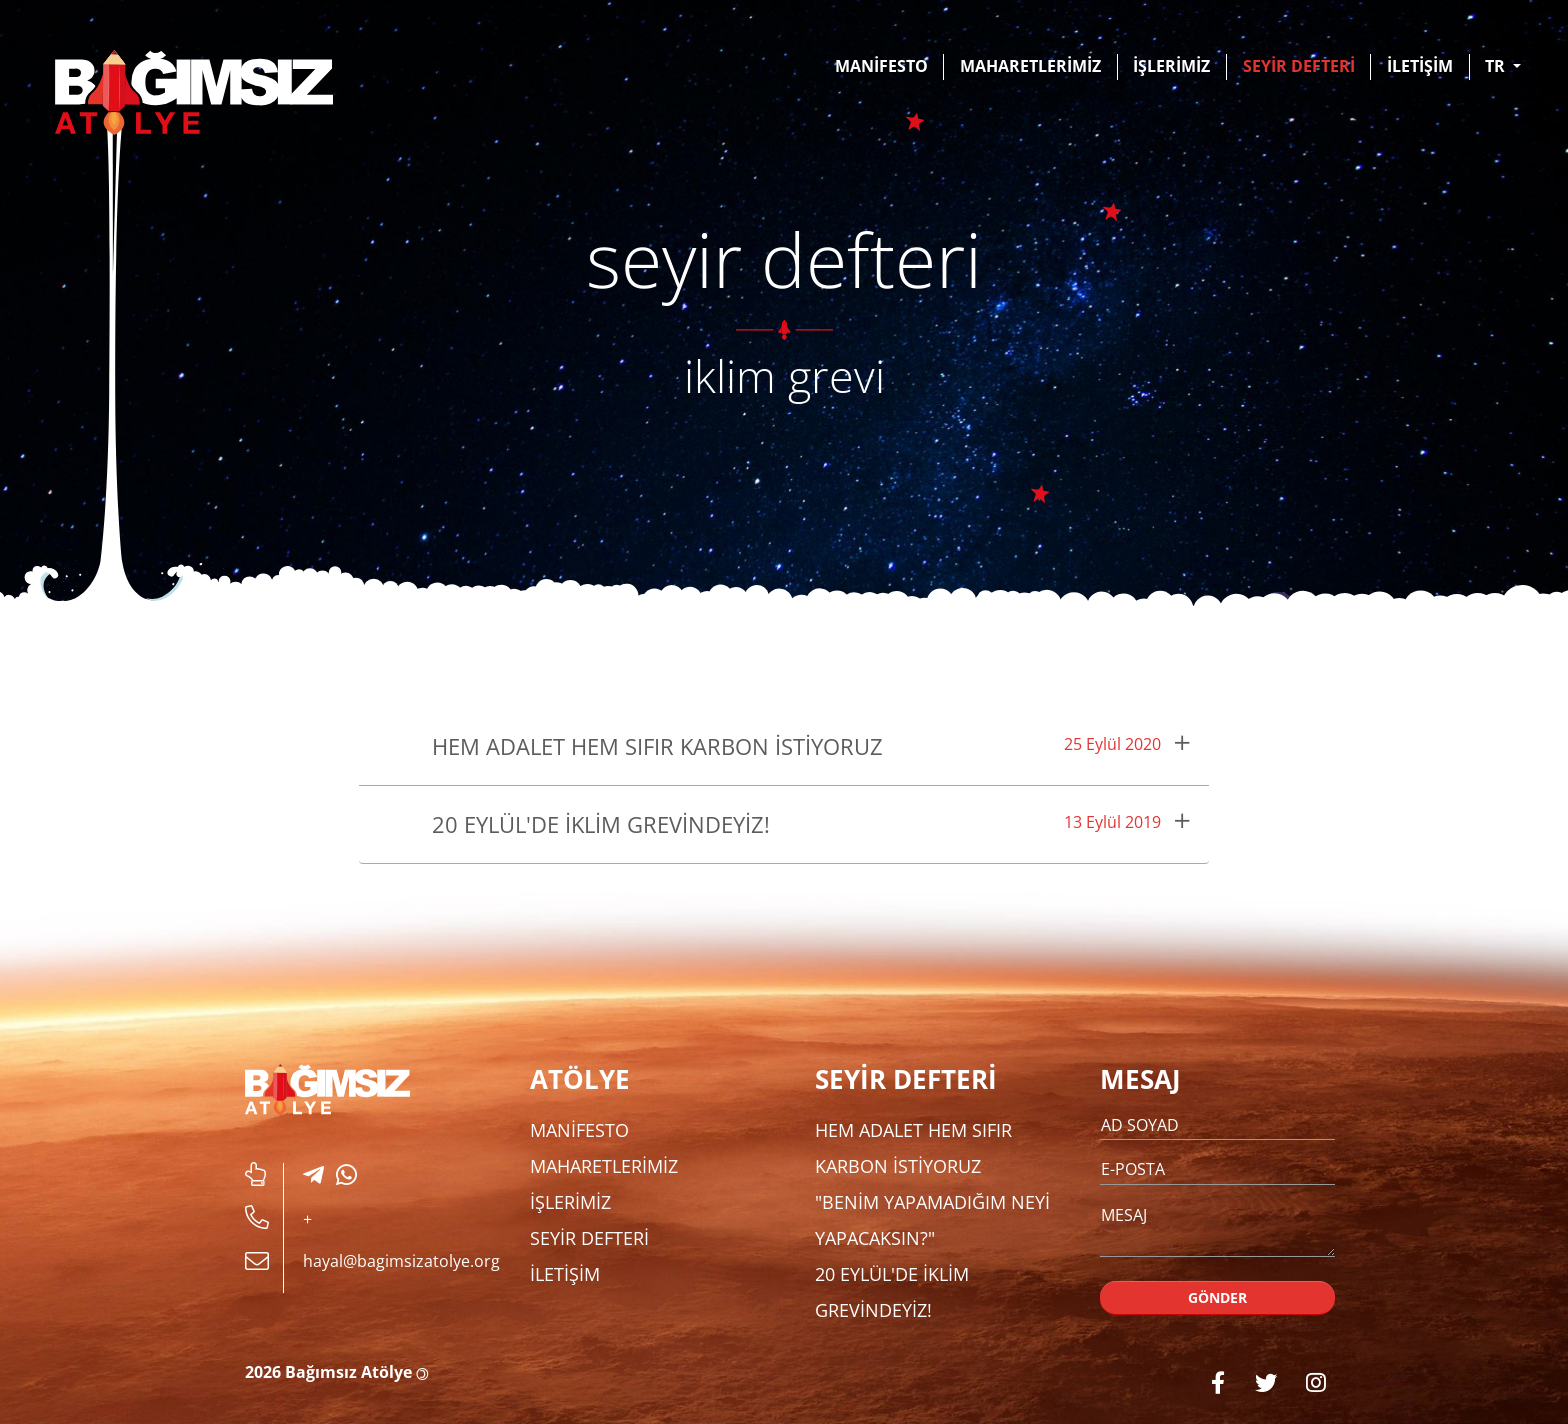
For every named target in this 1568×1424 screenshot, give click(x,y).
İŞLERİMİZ (1171, 66)
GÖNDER (1218, 1297)
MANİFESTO (881, 66)
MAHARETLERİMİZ (1030, 66)
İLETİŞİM (1420, 66)
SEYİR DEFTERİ (1299, 66)
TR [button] (1497, 66)
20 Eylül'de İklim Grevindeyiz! (601, 824)
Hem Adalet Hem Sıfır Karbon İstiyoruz (657, 746)
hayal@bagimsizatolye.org (401, 1261)
